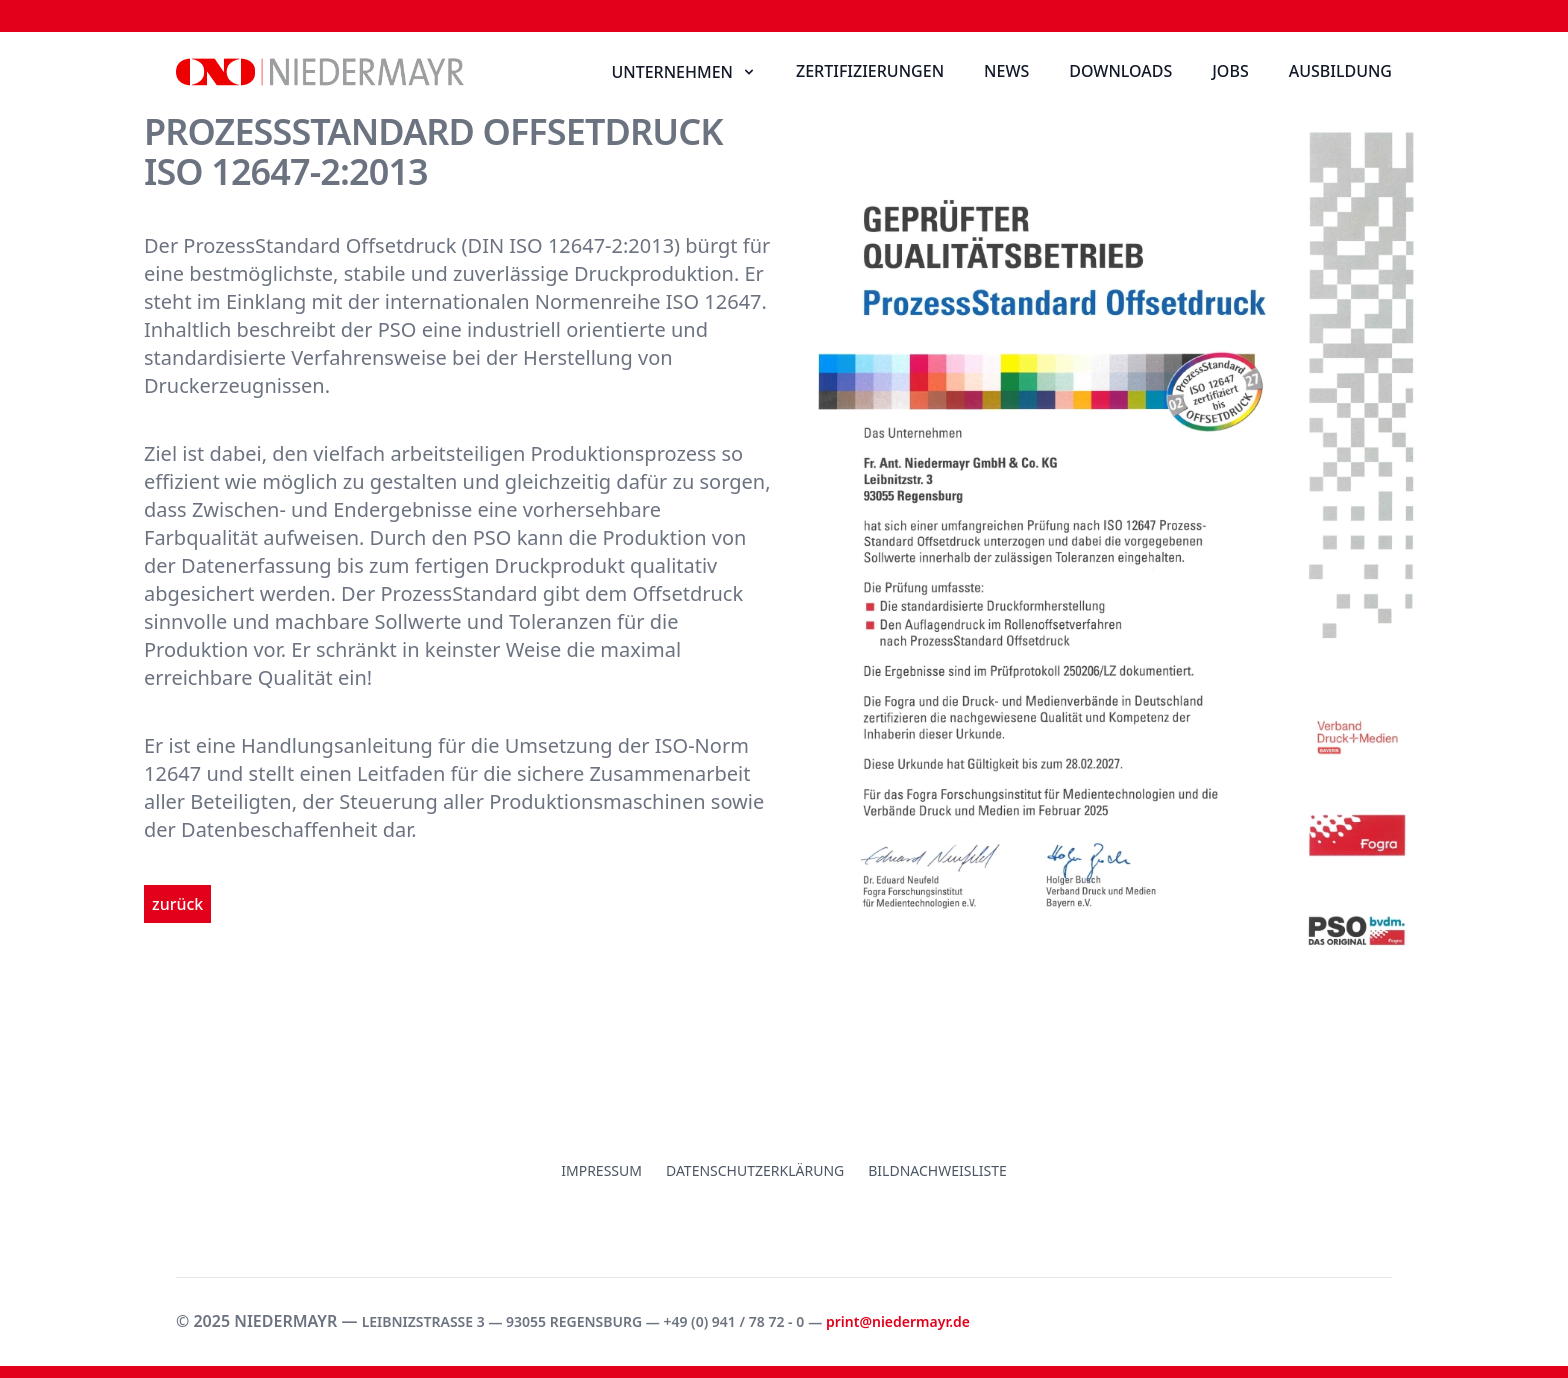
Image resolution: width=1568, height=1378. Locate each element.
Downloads (1120, 71)
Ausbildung (1340, 71)
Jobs (1230, 71)
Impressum (601, 1170)
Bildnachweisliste (937, 1170)
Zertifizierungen (870, 71)
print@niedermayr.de (898, 1321)
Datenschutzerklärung (755, 1170)
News (1006, 71)
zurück (177, 904)
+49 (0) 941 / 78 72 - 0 (733, 1321)
